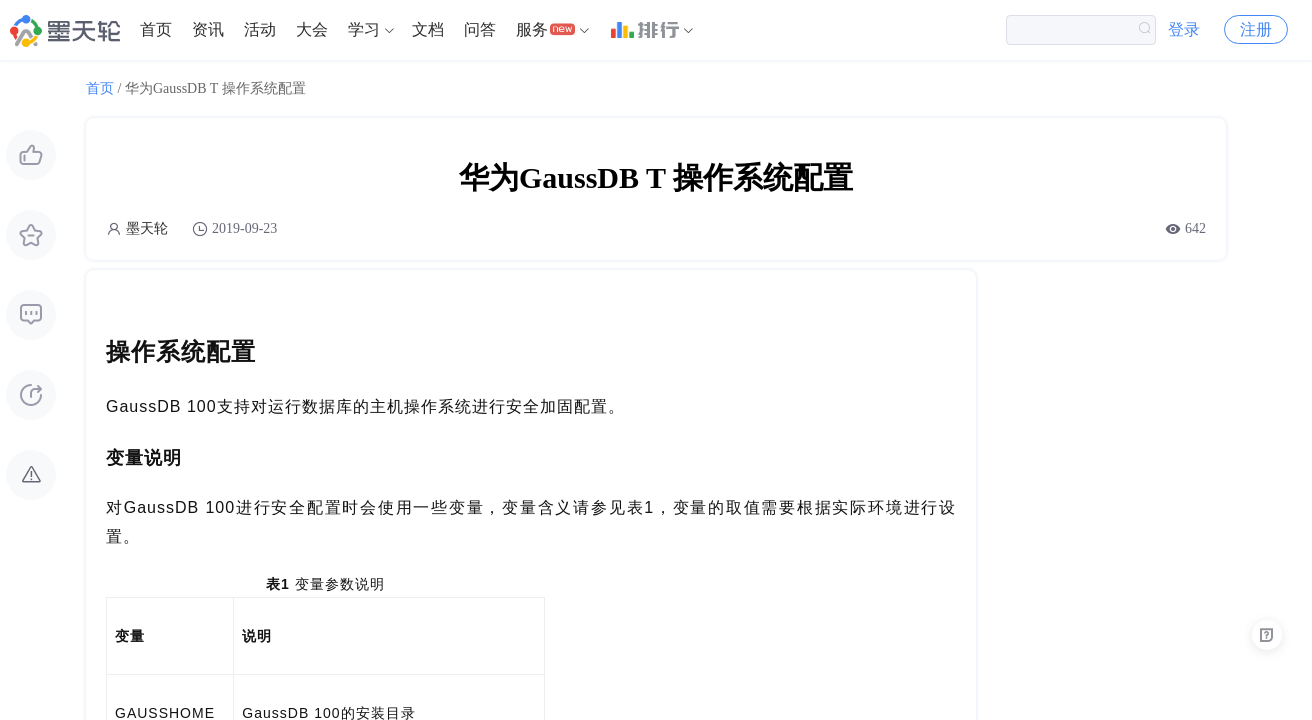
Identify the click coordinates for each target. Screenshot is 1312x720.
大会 (312, 29)
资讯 (208, 29)
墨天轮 (147, 228)
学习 (364, 29)
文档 (428, 29)
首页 (156, 29)
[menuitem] (156, 30)
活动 (260, 29)
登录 (1184, 29)
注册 (1256, 29)
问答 (480, 29)
